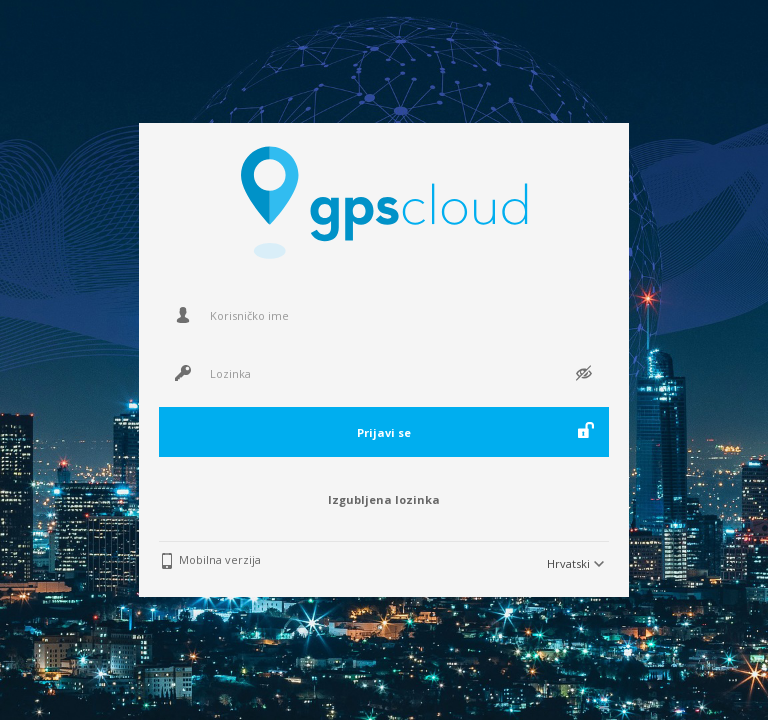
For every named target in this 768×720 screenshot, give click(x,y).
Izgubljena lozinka (384, 499)
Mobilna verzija (220, 559)
